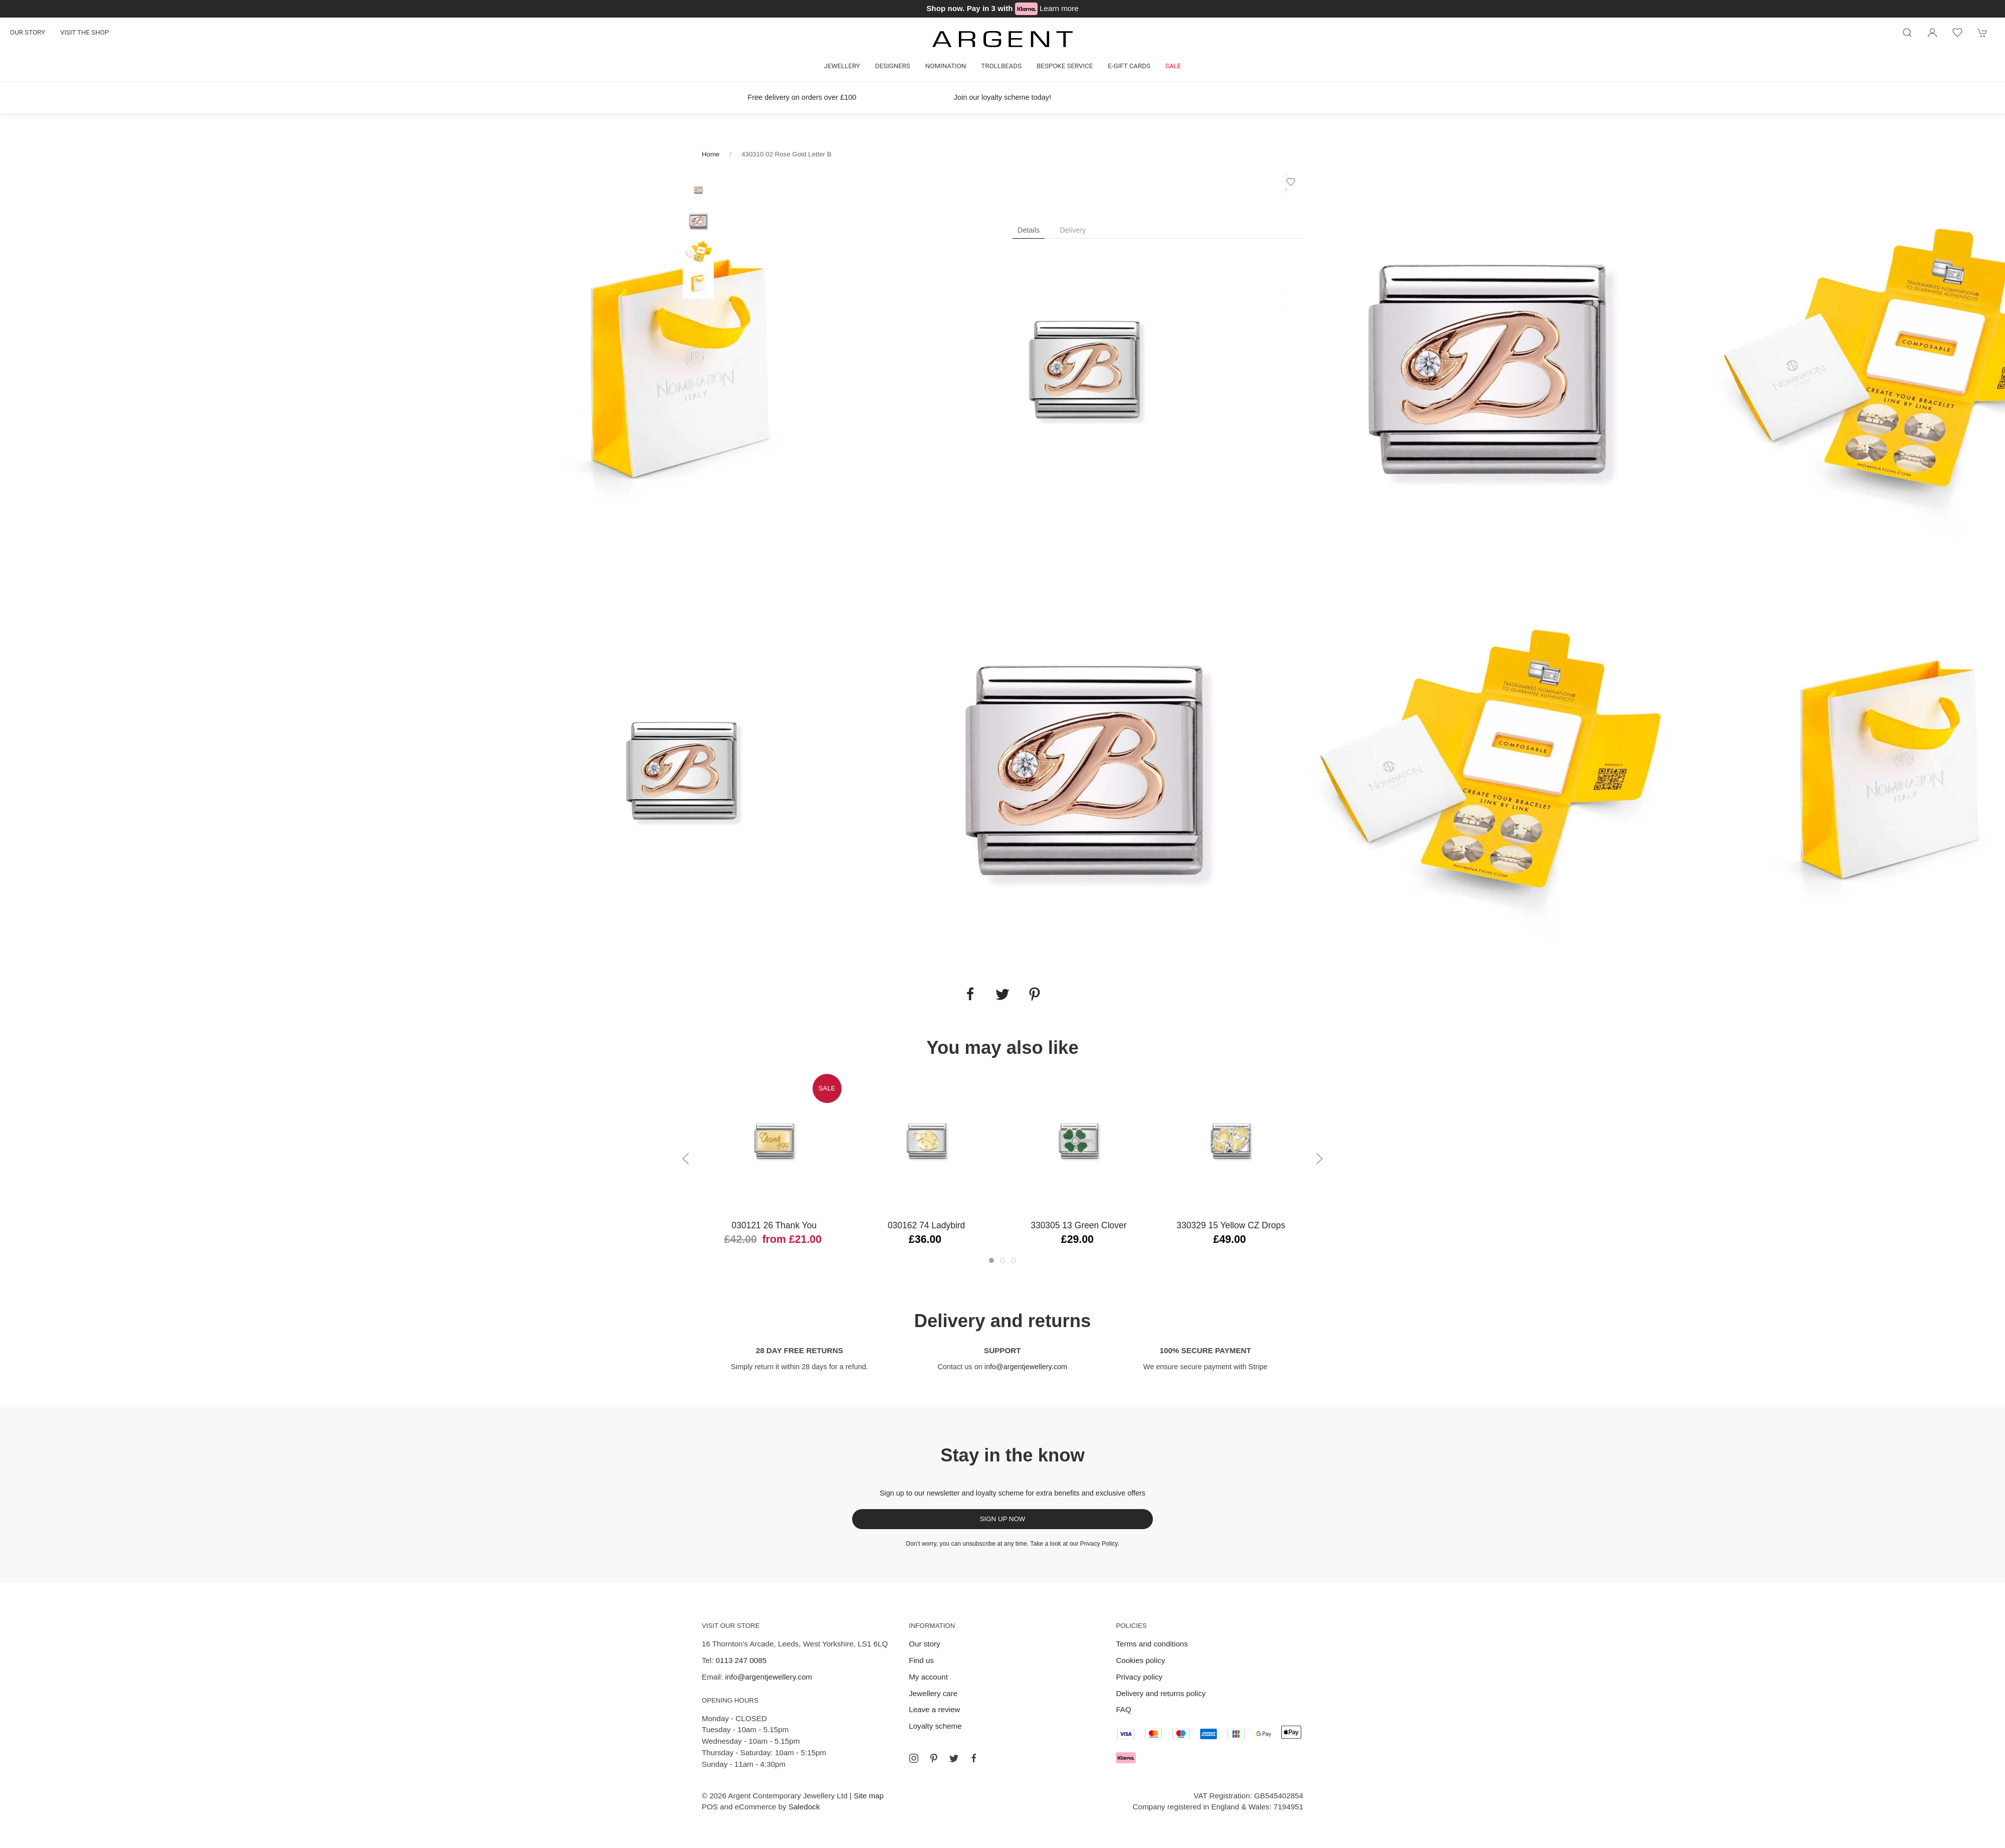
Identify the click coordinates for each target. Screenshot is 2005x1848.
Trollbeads (1001, 66)
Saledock (804, 1806)
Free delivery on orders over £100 (802, 97)
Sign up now (1003, 1519)
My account (928, 1677)
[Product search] (1907, 33)
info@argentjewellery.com (1025, 1367)
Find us (921, 1660)
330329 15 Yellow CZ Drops (1230, 1225)
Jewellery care (933, 1693)
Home (710, 154)
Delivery (1073, 230)
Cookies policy (1140, 1660)
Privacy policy (1139, 1677)
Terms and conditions (1152, 1643)
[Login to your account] (1932, 33)
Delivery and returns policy (1161, 1693)
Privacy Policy (1099, 1543)
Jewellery (842, 66)
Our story (27, 32)
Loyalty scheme (935, 1726)
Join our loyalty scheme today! (1002, 97)
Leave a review (934, 1709)
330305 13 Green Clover (1078, 1225)
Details (1029, 230)
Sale (1173, 66)
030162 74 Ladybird (926, 1225)
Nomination (945, 66)
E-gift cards (1129, 66)
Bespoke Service (1065, 66)
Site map (869, 1795)
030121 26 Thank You (774, 1225)
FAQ (1123, 1709)
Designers (892, 66)
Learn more (1059, 8)
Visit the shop (84, 32)
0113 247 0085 (741, 1660)
